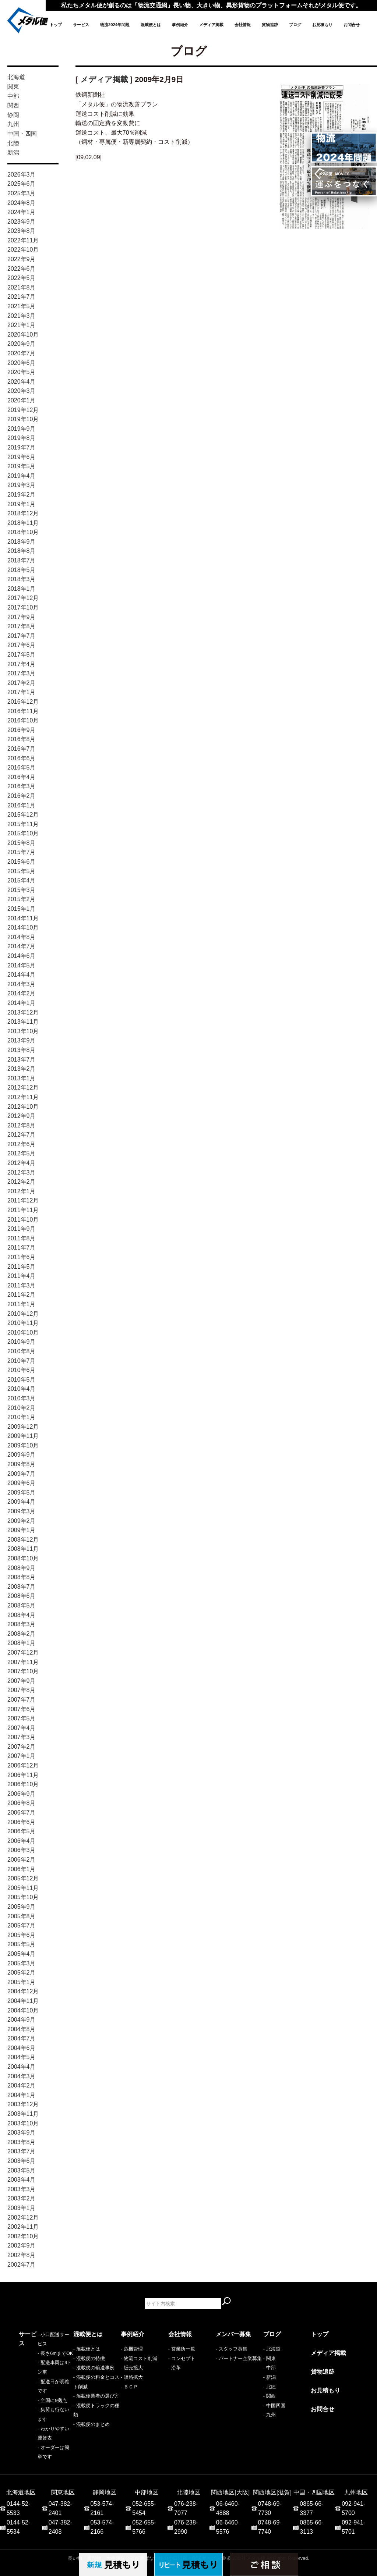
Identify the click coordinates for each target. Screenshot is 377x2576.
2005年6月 (21, 1935)
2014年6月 (21, 956)
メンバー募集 (233, 2334)
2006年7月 (21, 1812)
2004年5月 (21, 2057)
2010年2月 (21, 1408)
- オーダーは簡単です (42, 2414)
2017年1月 (21, 692)
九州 (13, 124)
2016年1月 (21, 805)
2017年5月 (21, 654)
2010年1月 (21, 1417)
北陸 (13, 143)
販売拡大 (133, 2367)
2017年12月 (23, 598)
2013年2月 (21, 1069)
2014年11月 (23, 918)
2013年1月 (21, 1078)
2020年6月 (21, 363)
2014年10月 (23, 927)
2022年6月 (21, 269)
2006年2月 (21, 1860)
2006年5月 (21, 1831)
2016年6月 (21, 758)
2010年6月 (21, 1370)
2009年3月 (21, 1511)
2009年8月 (21, 1464)
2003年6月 (21, 2161)
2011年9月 (21, 1229)
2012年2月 (21, 1182)
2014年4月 (21, 974)
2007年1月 (21, 1756)
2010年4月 (21, 1389)
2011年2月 (21, 1294)
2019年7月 (21, 447)
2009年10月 (23, 1445)
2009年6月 (21, 1483)
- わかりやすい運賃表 (42, 2405)
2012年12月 (23, 1087)
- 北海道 (272, 2349)
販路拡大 (133, 2377)
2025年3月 (21, 193)
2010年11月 (23, 1323)
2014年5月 (21, 965)
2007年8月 (21, 1690)
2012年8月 (21, 1125)
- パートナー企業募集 (239, 2358)
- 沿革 (174, 2367)
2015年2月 (21, 899)
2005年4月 (21, 1954)
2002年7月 (21, 2264)
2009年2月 (21, 1521)
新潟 (13, 152)
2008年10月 (23, 1558)
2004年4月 (21, 2067)
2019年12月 (23, 410)
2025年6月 (21, 184)
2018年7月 (21, 560)
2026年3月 (21, 174)
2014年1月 (21, 1003)
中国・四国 (22, 134)
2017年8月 (21, 626)
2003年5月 (21, 2170)
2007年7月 (21, 1699)
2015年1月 (21, 909)
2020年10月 (23, 334)
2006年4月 (21, 1841)
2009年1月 (21, 1530)
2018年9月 (21, 542)
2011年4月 (21, 1276)
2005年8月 (21, 1916)
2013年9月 (21, 1040)
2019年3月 (21, 485)
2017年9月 (21, 617)
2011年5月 (21, 1267)
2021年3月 (21, 316)
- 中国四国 (274, 2405)
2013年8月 (21, 1050)
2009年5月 (21, 1492)
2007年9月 (21, 1681)
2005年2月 (21, 1972)
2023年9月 (21, 221)
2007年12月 (23, 1652)
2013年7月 (21, 1059)
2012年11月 (23, 1097)
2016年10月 (23, 720)
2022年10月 (23, 249)
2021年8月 (21, 287)
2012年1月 (21, 1191)
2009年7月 (21, 1474)
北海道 (16, 77)
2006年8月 (21, 1803)
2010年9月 (21, 1342)
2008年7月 (21, 1587)
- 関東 (269, 2358)
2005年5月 (21, 1944)
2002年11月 (23, 2227)
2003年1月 (21, 2208)
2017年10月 (23, 607)
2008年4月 (21, 1615)
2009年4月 (21, 1502)
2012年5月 (21, 1153)
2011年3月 (21, 1285)
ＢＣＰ (131, 2387)
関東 (13, 87)
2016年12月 (23, 702)
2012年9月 (21, 1116)
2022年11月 (23, 240)
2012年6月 (21, 1144)
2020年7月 (21, 353)
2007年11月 (23, 1662)
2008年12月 (23, 1539)
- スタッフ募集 (231, 2349)
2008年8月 (21, 1577)
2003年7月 (21, 2151)
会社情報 (243, 24)
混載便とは (151, 24)
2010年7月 (21, 1361)
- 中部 (269, 2367)
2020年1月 (21, 400)
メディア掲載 (211, 24)
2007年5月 (21, 1718)
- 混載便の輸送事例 (93, 2367)
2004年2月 (21, 2085)
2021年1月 (21, 325)
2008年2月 (21, 1634)
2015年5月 (21, 871)
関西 (13, 105)
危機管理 (133, 2349)
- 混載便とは (86, 2349)
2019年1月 (21, 504)
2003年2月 (21, 2198)
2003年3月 (21, 2189)
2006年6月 (21, 1822)
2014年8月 (21, 937)
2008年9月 (21, 1568)
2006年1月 (21, 1869)
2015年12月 (23, 814)
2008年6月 (21, 1596)
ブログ (295, 24)
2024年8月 (21, 203)
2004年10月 (23, 2010)
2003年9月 (21, 2132)
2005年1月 (21, 1982)
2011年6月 (21, 1257)
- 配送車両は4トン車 (41, 2367)
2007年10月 (23, 1671)
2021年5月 (21, 306)
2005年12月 (23, 1878)
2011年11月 (23, 1210)
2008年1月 (21, 1643)
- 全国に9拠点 (33, 2387)
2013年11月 (23, 1022)
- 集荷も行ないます (39, 2396)
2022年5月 (21, 278)
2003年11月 (23, 2114)
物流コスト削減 (140, 2358)
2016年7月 (21, 749)
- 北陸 (269, 2387)
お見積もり (322, 24)
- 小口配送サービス (39, 2349)
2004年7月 (21, 2038)
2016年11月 (23, 711)
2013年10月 (23, 1031)
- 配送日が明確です (39, 2377)
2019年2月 (21, 494)
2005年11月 (23, 1888)
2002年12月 (23, 2217)
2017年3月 (21, 673)
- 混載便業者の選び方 (96, 2396)
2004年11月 (23, 2001)
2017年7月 (21, 636)
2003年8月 (21, 2142)
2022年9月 (21, 259)
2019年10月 (23, 419)
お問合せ (351, 24)
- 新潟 (269, 2377)
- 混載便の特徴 (89, 2358)
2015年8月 (21, 843)
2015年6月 (21, 862)
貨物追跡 (270, 24)
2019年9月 (21, 429)
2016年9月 (21, 730)
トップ (56, 24)
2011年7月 (21, 1247)
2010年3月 (21, 1398)
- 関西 (269, 2396)
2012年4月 (21, 1163)
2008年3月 (21, 1624)
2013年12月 (23, 1012)
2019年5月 (21, 466)
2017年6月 (21, 645)
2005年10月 (23, 1897)
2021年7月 (21, 297)
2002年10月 (23, 2236)
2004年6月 (21, 2048)
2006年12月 (23, 1765)
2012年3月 (21, 1172)
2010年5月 (21, 1379)
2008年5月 (21, 1605)
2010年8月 (21, 1351)
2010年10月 (23, 1332)
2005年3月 (21, 1963)
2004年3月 (21, 2076)
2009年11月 (23, 1436)
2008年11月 (23, 1549)
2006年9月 (21, 1794)
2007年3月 (21, 1737)
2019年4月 (21, 476)
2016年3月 (21, 786)
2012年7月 (21, 1134)
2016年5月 (21, 767)
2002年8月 (21, 2255)
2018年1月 (21, 589)
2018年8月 (21, 551)
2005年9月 (21, 1907)
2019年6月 (21, 457)
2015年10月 (23, 833)
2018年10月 (23, 532)
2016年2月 (21, 796)
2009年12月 (23, 1427)
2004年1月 (21, 2095)
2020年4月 (21, 382)
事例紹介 (180, 24)
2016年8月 (21, 739)
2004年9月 (21, 2020)
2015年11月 (23, 824)
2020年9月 (21, 344)
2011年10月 (23, 1219)
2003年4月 (21, 2180)
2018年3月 (21, 579)
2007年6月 (21, 1709)
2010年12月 (23, 1314)
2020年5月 (21, 372)
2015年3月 (21, 890)
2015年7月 (21, 852)
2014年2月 (21, 993)
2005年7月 (21, 1925)
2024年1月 (21, 212)
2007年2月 (21, 1747)
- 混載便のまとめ (91, 2424)
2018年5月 (21, 570)
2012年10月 (23, 1107)
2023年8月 (21, 231)
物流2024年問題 (115, 24)
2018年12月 (23, 513)
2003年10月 (23, 2123)
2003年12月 (23, 2104)
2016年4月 (21, 777)
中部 (13, 96)
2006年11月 (23, 1775)
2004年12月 (23, 1991)
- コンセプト (181, 2358)
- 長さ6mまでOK (36, 2358)
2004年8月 (21, 2029)
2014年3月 (21, 984)
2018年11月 (23, 523)
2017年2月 (21, 683)
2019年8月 (21, 438)
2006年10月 (23, 1784)
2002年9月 (21, 2245)
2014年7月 (21, 946)
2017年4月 (21, 664)
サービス (81, 24)
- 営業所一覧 (181, 2349)
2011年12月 (23, 1200)
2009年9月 (21, 1455)
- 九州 (269, 2414)
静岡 (13, 115)
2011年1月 (21, 1304)
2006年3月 (21, 1850)
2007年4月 (21, 1728)
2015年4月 (21, 880)
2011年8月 (21, 1238)
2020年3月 (21, 391)
